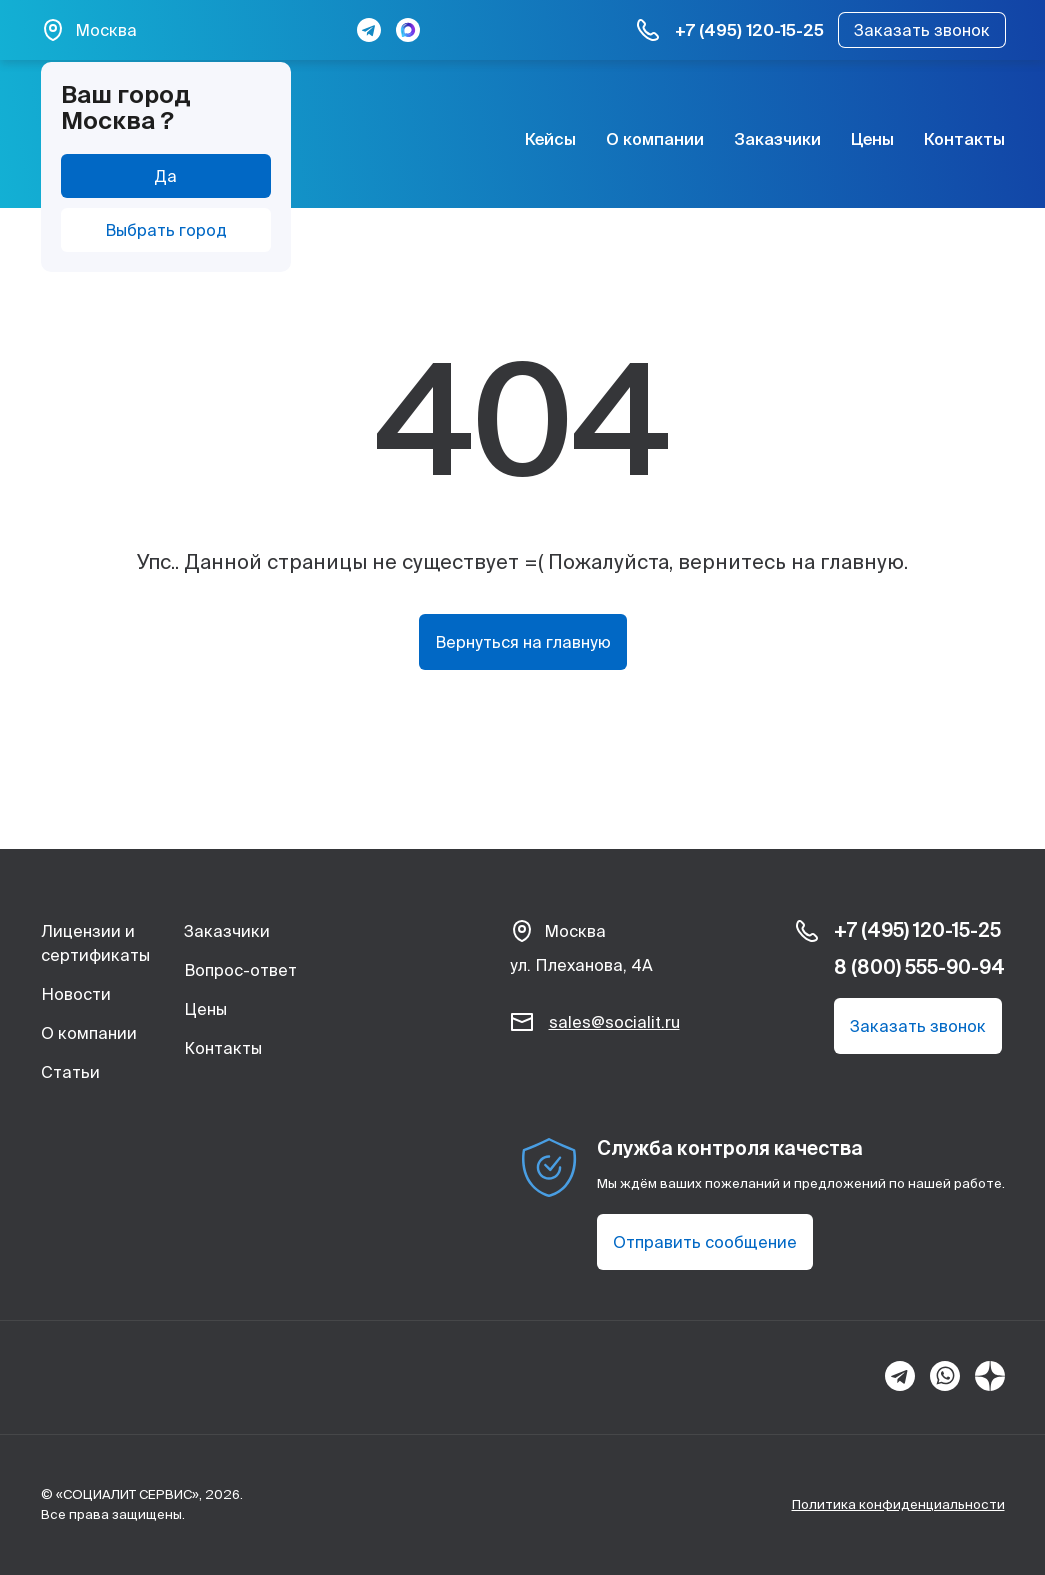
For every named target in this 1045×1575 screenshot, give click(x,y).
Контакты (964, 139)
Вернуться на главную (523, 642)
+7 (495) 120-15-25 (749, 30)
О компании (655, 139)
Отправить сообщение (705, 1242)
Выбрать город (166, 230)
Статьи (70, 1072)
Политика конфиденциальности (898, 1504)
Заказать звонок (922, 30)
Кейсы (550, 139)
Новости (76, 994)
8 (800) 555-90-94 (919, 967)
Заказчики (777, 139)
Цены (872, 139)
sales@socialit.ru (614, 1022)
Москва (106, 30)
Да (165, 176)
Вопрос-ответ (240, 970)
